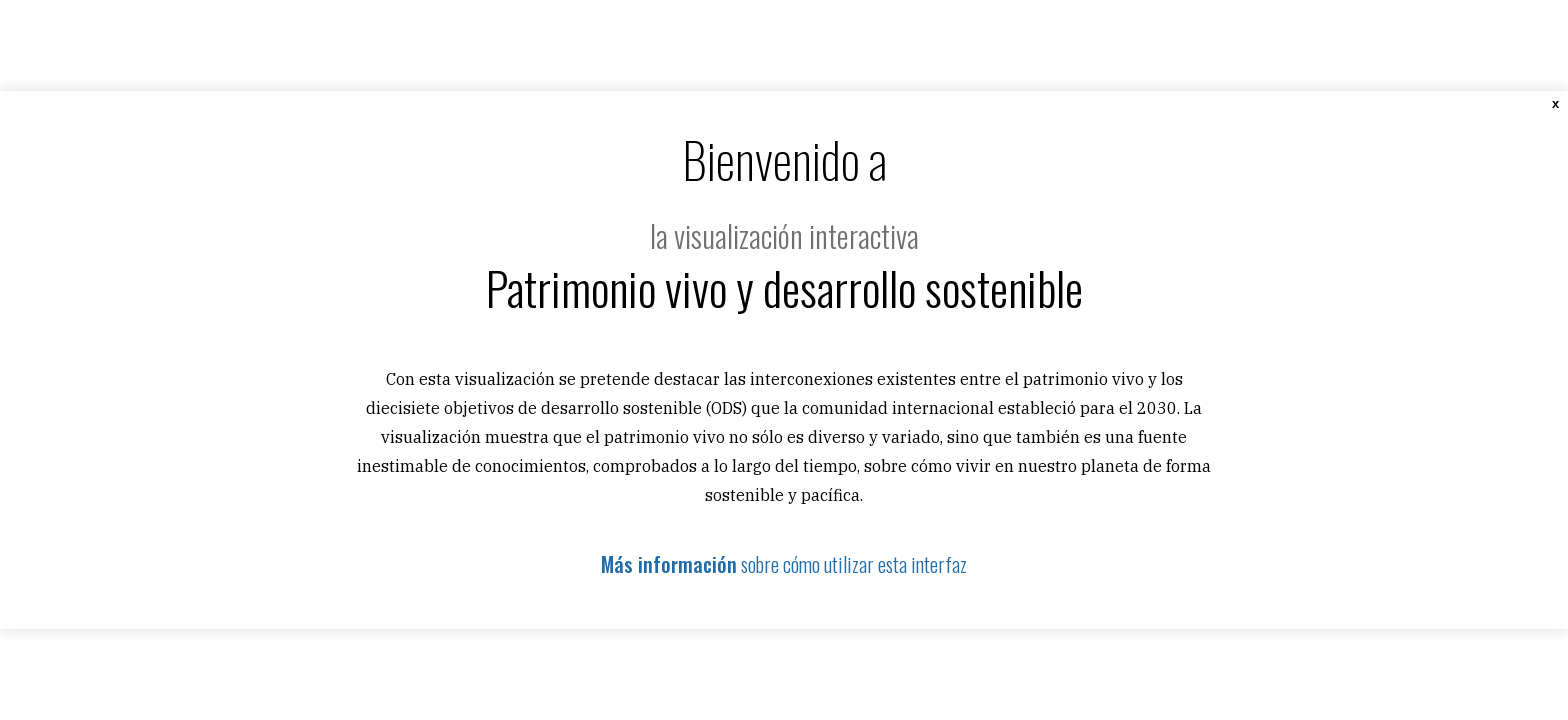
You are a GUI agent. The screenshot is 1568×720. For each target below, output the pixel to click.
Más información (669, 564)
